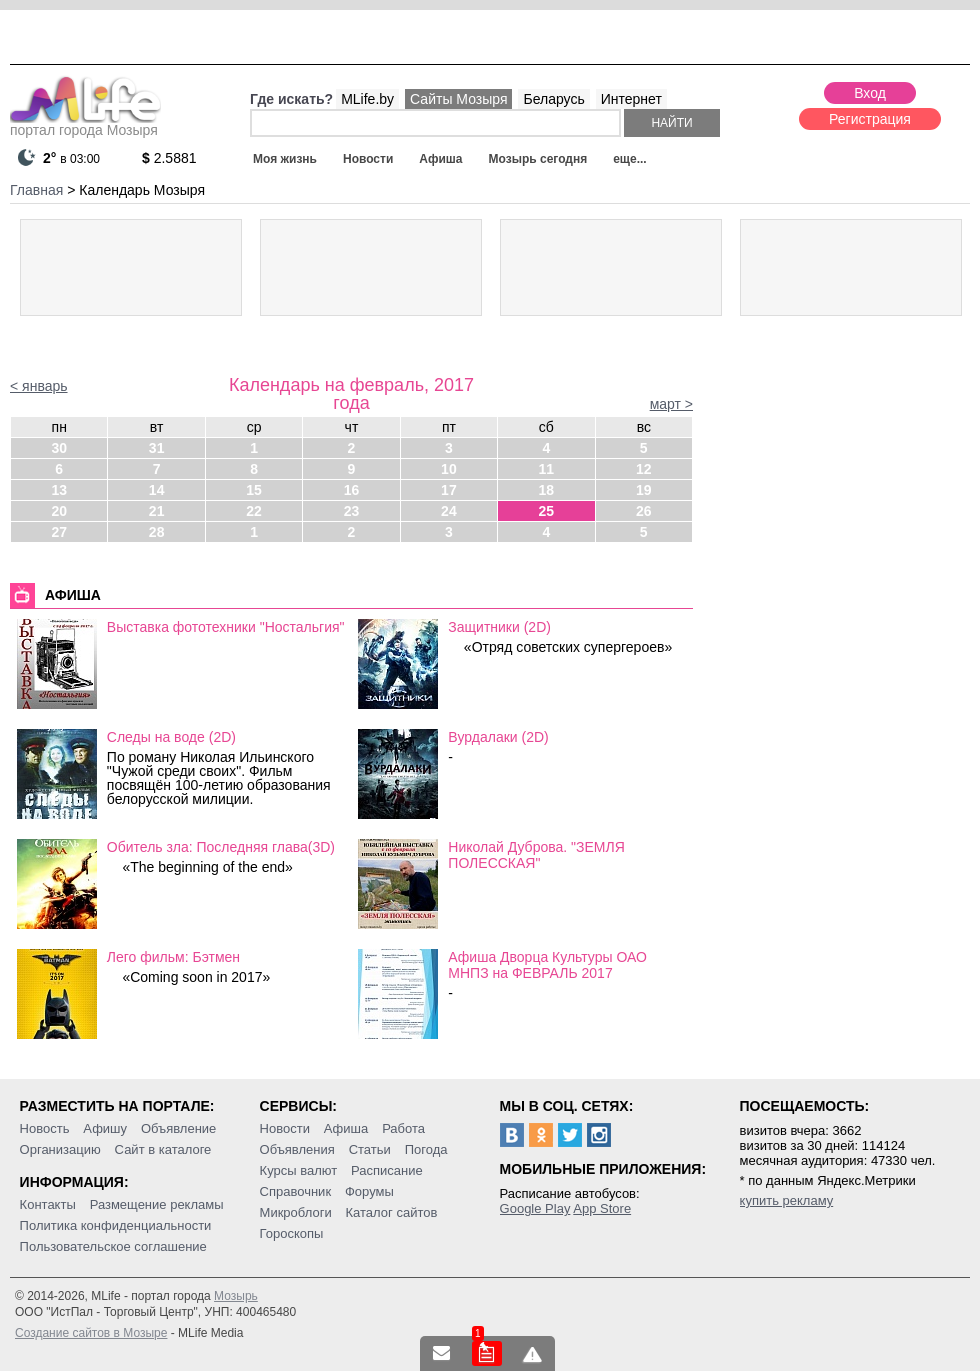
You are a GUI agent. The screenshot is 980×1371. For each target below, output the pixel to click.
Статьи (370, 1149)
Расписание (387, 1170)
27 (59, 532)
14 (157, 490)
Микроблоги (296, 1212)
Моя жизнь (285, 159)
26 (644, 511)
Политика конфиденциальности (116, 1225)
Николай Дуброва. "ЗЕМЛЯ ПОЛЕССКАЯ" (536, 855)
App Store (602, 1208)
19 (644, 490)
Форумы (369, 1191)
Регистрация (870, 119)
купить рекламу (787, 1200)
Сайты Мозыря (458, 99)
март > (671, 404)
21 (157, 511)
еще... (629, 159)
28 (157, 532)
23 (352, 511)
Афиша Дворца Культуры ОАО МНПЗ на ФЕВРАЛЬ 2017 (547, 965)
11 (547, 469)
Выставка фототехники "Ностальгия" (226, 627)
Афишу (105, 1128)
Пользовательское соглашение (113, 1246)
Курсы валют (299, 1170)
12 (644, 469)
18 (547, 490)
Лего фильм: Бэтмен (173, 957)
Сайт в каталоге (163, 1149)
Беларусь (553, 99)
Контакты (48, 1204)
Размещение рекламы (157, 1204)
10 (449, 469)
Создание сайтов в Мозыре (91, 1333)
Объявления (297, 1149)
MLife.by (367, 99)
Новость (45, 1128)
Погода (426, 1149)
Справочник (296, 1191)
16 (352, 490)
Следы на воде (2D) (171, 737)
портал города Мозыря (85, 124)
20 (59, 511)
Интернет (631, 99)
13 (59, 490)
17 (449, 490)
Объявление (178, 1128)
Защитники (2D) (499, 627)
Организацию (60, 1149)
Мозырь (236, 1296)
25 (547, 511)
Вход (870, 93)
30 (59, 448)
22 (254, 511)
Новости (368, 159)
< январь (39, 386)
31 (157, 448)
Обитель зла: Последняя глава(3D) (221, 847)
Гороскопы (292, 1233)
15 (254, 490)
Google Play (535, 1208)
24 (449, 511)
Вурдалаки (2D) (498, 737)
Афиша (440, 159)
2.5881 (169, 158)
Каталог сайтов (392, 1212)
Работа (403, 1128)
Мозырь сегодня (538, 159)
